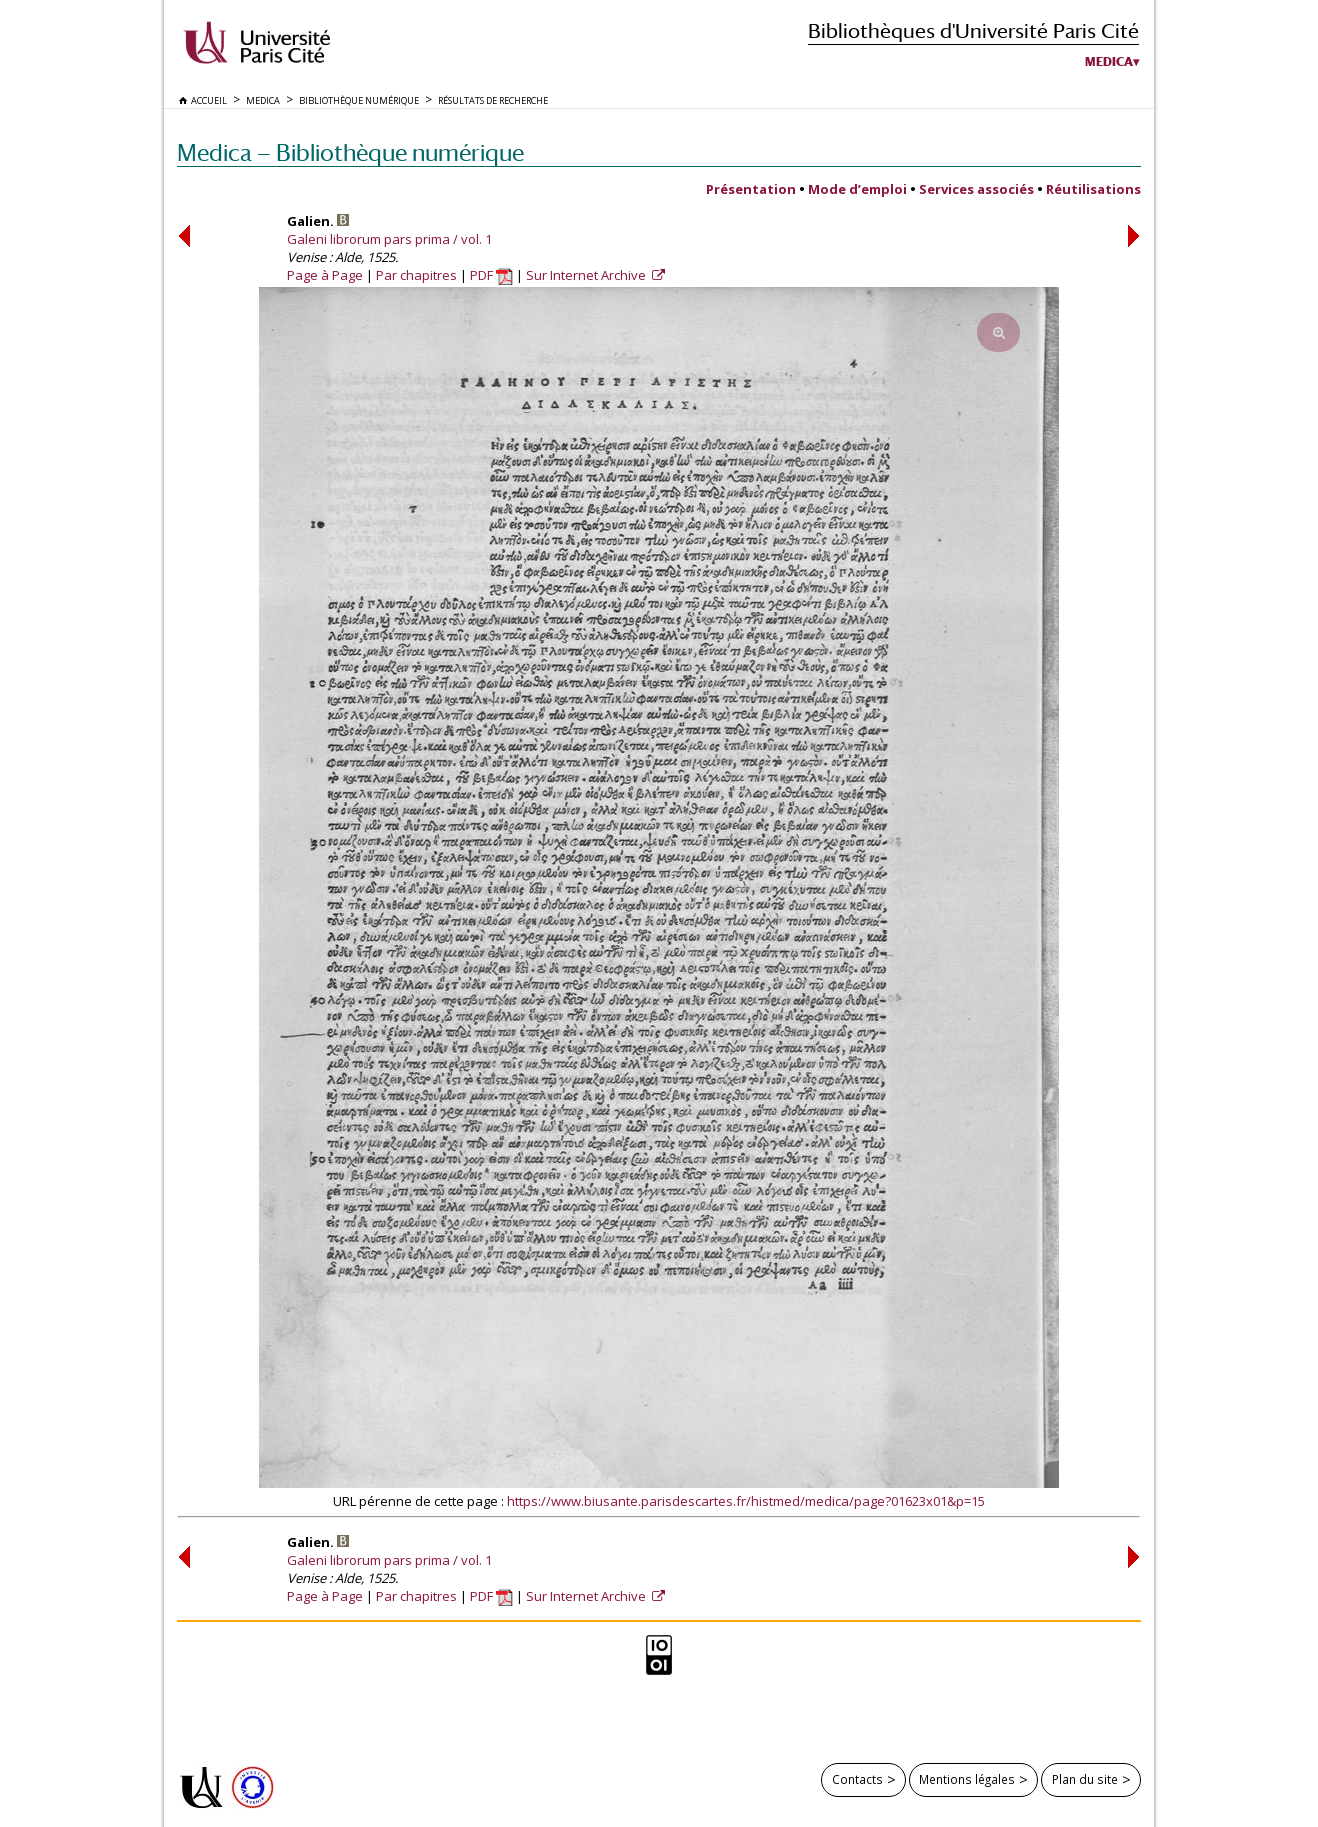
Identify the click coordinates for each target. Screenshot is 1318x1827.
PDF (491, 275)
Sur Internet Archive (587, 275)
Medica (1109, 62)
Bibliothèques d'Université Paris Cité (973, 30)
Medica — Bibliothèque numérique (350, 152)
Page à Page (325, 275)
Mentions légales (967, 1779)
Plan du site (1085, 1779)
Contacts (857, 1779)
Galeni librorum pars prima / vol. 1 (389, 239)
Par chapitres (416, 275)
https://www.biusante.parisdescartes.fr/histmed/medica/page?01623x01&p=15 (746, 1501)
